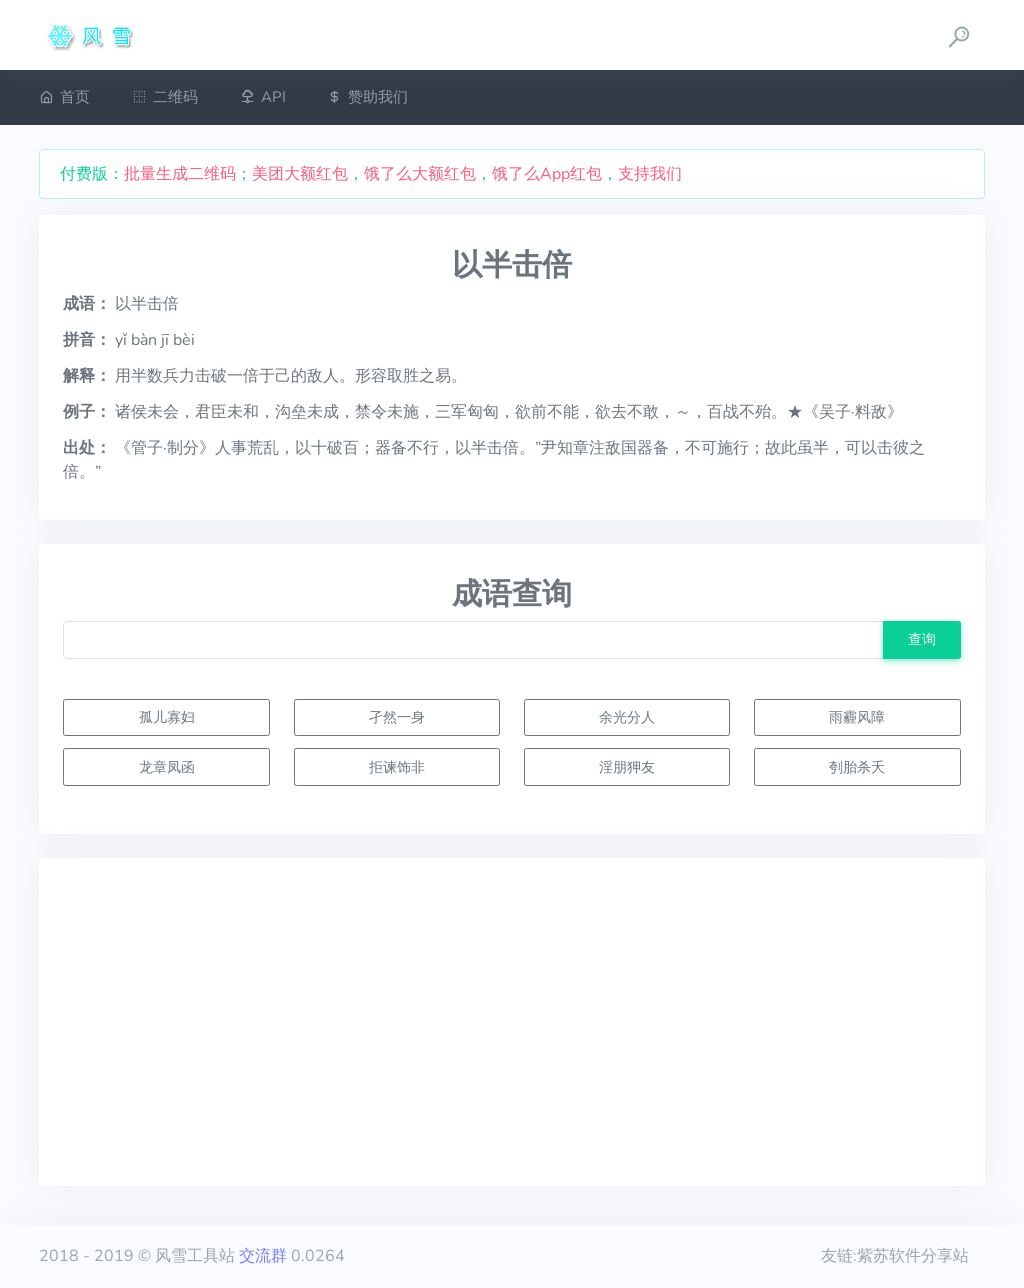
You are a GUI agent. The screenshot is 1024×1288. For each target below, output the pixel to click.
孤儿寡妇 (167, 717)
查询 (922, 639)
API (263, 97)
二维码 (165, 97)
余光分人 (627, 717)
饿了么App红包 (547, 174)
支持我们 (650, 174)
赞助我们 (367, 97)
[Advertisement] (511, 1022)
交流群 (263, 1256)
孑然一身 (397, 717)
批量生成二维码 (180, 174)
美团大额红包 (300, 174)
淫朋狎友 (627, 767)
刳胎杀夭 (857, 767)
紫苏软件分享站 (913, 1256)
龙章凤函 (167, 767)
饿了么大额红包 (420, 174)
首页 (64, 97)
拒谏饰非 (397, 767)
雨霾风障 (857, 717)
